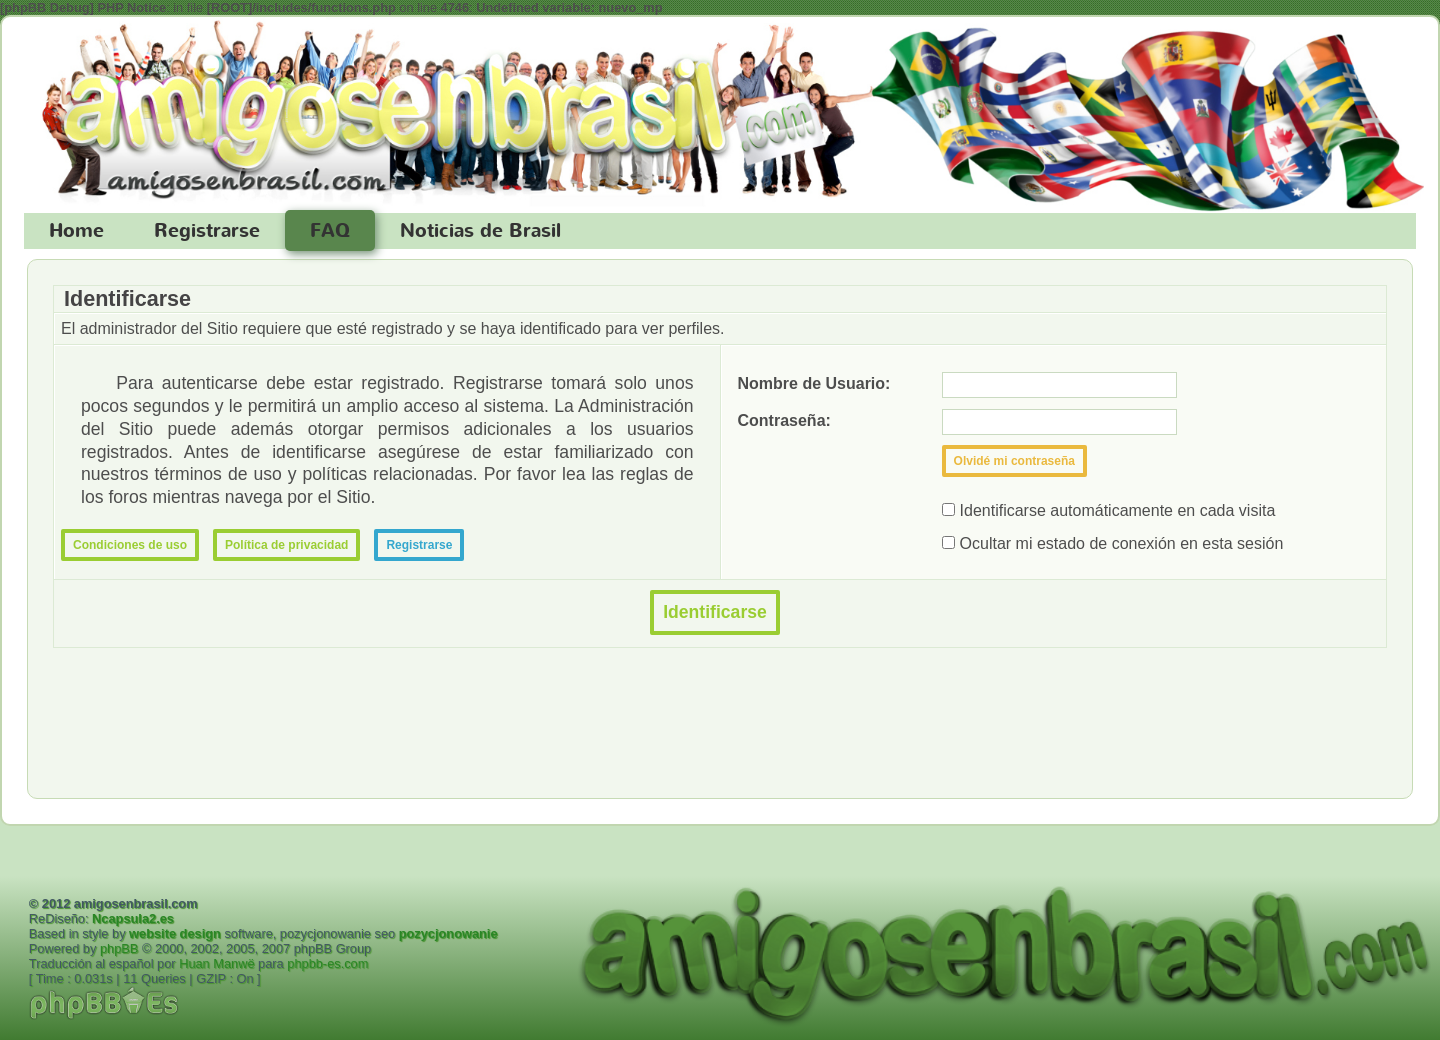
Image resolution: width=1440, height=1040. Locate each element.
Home (76, 231)
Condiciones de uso (130, 545)
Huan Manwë (216, 963)
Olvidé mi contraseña (1014, 461)
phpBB (119, 948)
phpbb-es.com (327, 963)
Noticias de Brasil (480, 231)
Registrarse (207, 231)
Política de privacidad (286, 545)
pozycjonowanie (448, 933)
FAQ (330, 231)
